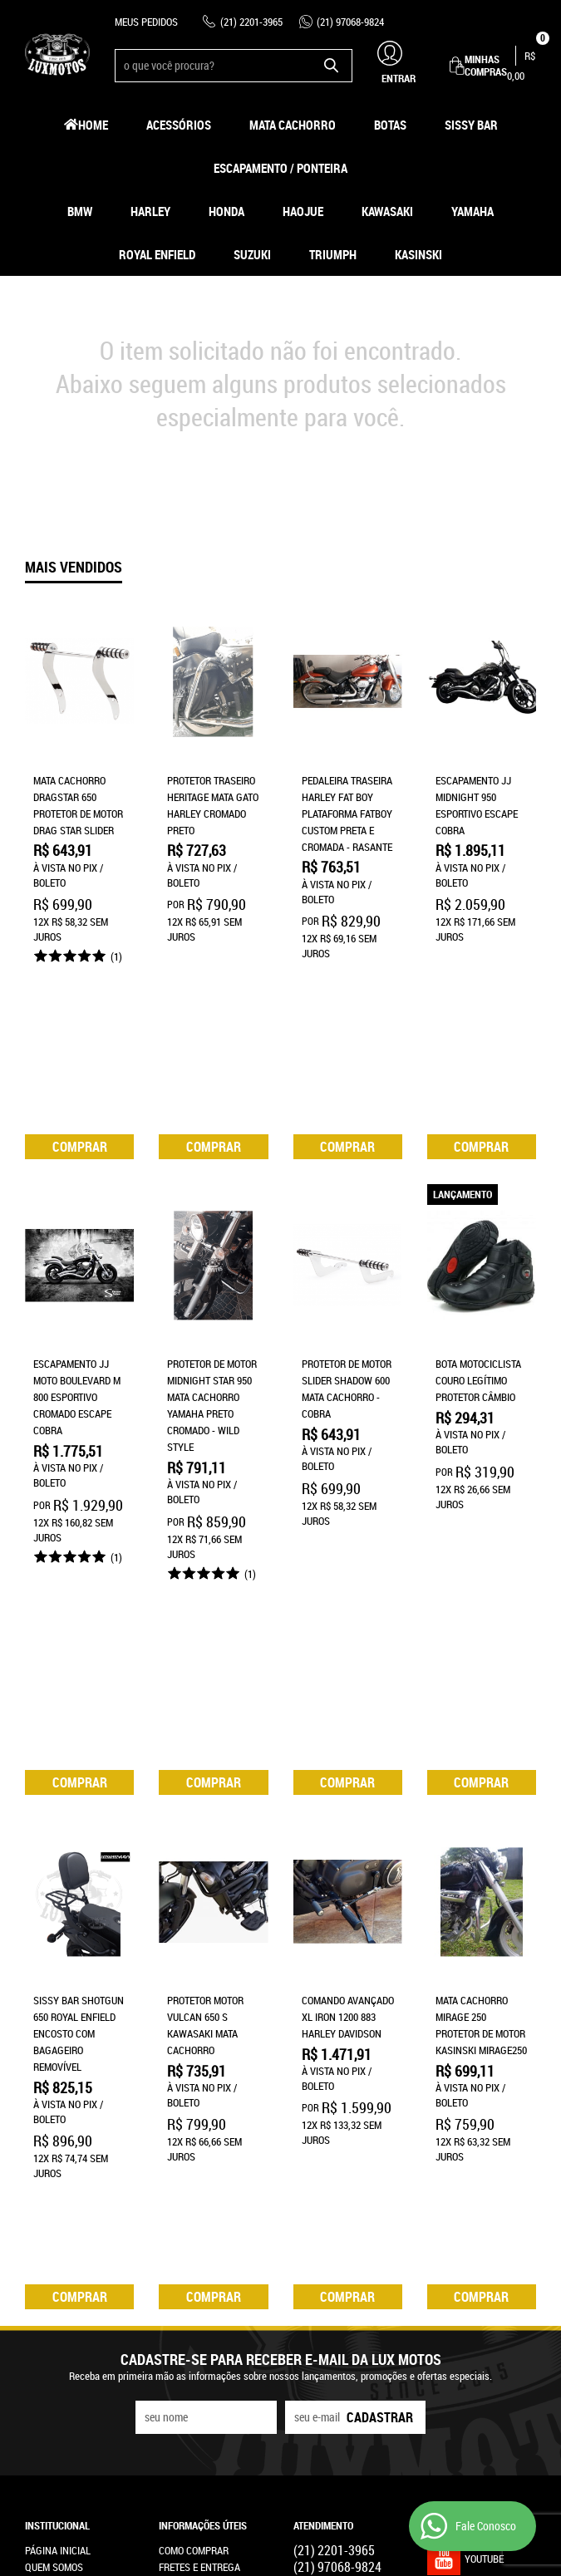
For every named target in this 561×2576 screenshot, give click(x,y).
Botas (390, 124)
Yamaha (472, 211)
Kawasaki (387, 211)
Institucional (57, 2114)
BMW (79, 211)
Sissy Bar (471, 124)
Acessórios (178, 124)
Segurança (185, 2189)
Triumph (333, 254)
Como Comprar (194, 2139)
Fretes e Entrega (199, 2156)
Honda (226, 211)
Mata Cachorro (292, 124)
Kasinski (418, 254)
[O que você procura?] (331, 65)
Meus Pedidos (146, 21)
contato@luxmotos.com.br (357, 2222)
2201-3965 (251, 21)
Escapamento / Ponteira (280, 168)
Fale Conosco (57, 2189)
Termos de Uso (193, 2173)
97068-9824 (350, 21)
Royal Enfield (157, 254)
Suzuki (252, 254)
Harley (150, 211)
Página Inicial (58, 2139)
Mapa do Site (54, 2173)
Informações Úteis (203, 2114)
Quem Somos (54, 2156)
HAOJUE (303, 211)
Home (93, 124)
